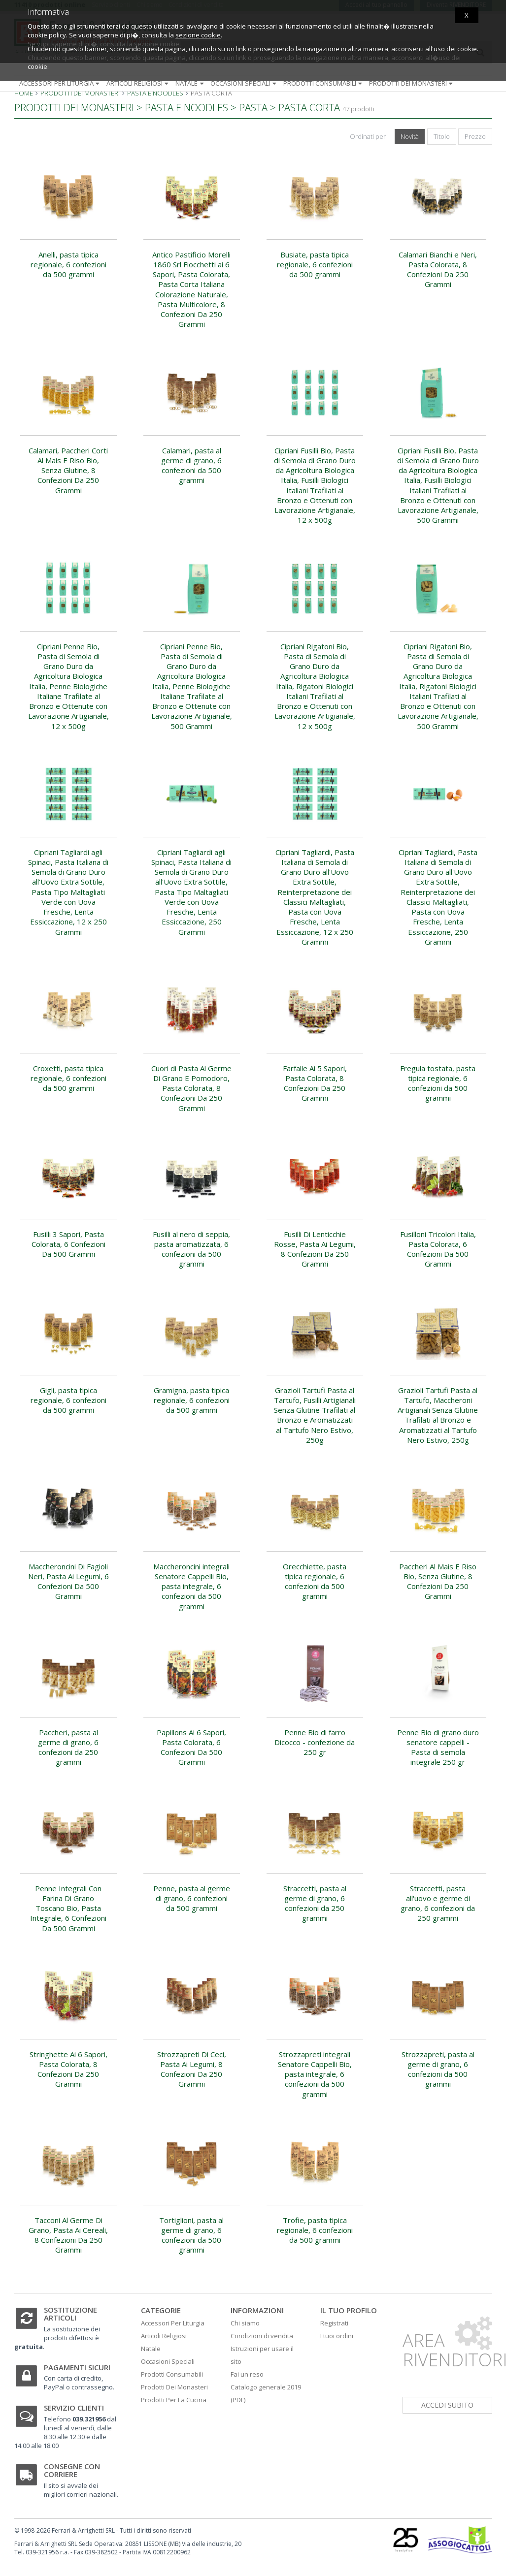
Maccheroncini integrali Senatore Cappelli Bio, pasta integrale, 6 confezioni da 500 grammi (191, 1586)
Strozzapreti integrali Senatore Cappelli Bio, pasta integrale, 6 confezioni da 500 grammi (315, 2074)
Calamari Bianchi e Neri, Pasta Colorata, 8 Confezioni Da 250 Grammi (438, 269)
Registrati (334, 2323)
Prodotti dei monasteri (412, 83)
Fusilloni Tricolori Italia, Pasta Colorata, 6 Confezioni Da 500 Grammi (438, 1249)
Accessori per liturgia (60, 83)
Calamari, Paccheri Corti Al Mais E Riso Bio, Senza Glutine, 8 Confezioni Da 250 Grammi (68, 470)
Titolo (442, 136)
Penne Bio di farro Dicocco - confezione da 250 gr (314, 1742)
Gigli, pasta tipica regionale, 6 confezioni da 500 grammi (68, 1400)
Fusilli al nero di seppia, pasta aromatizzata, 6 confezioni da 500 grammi (191, 1249)
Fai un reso (247, 2374)
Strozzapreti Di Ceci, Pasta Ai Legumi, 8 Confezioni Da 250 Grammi (191, 2069)
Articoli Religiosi (164, 2335)
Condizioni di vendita (262, 2335)
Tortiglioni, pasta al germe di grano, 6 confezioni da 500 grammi (191, 2235)
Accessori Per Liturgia (172, 2323)
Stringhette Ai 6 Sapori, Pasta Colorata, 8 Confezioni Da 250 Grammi (68, 2069)
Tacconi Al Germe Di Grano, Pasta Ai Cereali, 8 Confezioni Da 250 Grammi (68, 2235)
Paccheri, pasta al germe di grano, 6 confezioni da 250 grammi (68, 1747)
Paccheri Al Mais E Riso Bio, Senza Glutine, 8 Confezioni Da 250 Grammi (437, 1581)
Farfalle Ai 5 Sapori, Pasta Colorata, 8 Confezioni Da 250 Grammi (315, 1083)
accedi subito (447, 2405)
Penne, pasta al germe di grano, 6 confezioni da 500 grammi (191, 1898)
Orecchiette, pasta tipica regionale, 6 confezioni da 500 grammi (314, 1581)
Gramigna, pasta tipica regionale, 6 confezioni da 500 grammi (192, 1400)
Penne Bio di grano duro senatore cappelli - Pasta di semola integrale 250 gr (438, 1747)
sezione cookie (198, 35)
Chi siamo (245, 2323)
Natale (190, 83)
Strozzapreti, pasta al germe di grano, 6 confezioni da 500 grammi (438, 2069)
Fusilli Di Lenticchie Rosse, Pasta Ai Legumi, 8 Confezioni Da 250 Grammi (315, 1249)
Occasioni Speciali (168, 2361)
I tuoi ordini (336, 2335)
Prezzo (475, 136)
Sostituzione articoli (70, 2314)
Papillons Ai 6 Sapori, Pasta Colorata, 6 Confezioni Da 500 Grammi (191, 1747)
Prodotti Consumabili (172, 2374)
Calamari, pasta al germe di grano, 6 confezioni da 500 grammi (191, 465)
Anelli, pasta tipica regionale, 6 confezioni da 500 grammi (68, 265)
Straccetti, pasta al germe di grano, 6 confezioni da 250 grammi (314, 1903)
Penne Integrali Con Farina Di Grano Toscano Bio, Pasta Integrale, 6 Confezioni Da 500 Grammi (68, 1908)
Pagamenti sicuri (77, 2367)
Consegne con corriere (72, 2470)
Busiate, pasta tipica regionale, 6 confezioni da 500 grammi (315, 265)
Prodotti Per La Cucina (173, 2399)
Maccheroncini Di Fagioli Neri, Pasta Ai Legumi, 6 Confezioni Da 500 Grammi (68, 1581)
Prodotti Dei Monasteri (174, 2387)
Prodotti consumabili (323, 83)
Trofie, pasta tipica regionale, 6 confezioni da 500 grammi (315, 2230)
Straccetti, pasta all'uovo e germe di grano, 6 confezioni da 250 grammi (438, 1903)
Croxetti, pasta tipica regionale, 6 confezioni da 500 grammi (68, 1078)
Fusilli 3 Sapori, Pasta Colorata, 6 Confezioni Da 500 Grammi (68, 1244)
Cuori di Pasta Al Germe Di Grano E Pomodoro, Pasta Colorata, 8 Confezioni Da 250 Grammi (191, 1088)
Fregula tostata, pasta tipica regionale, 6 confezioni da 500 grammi (437, 1083)
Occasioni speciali (244, 83)
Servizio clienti (74, 2408)
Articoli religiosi (138, 83)
